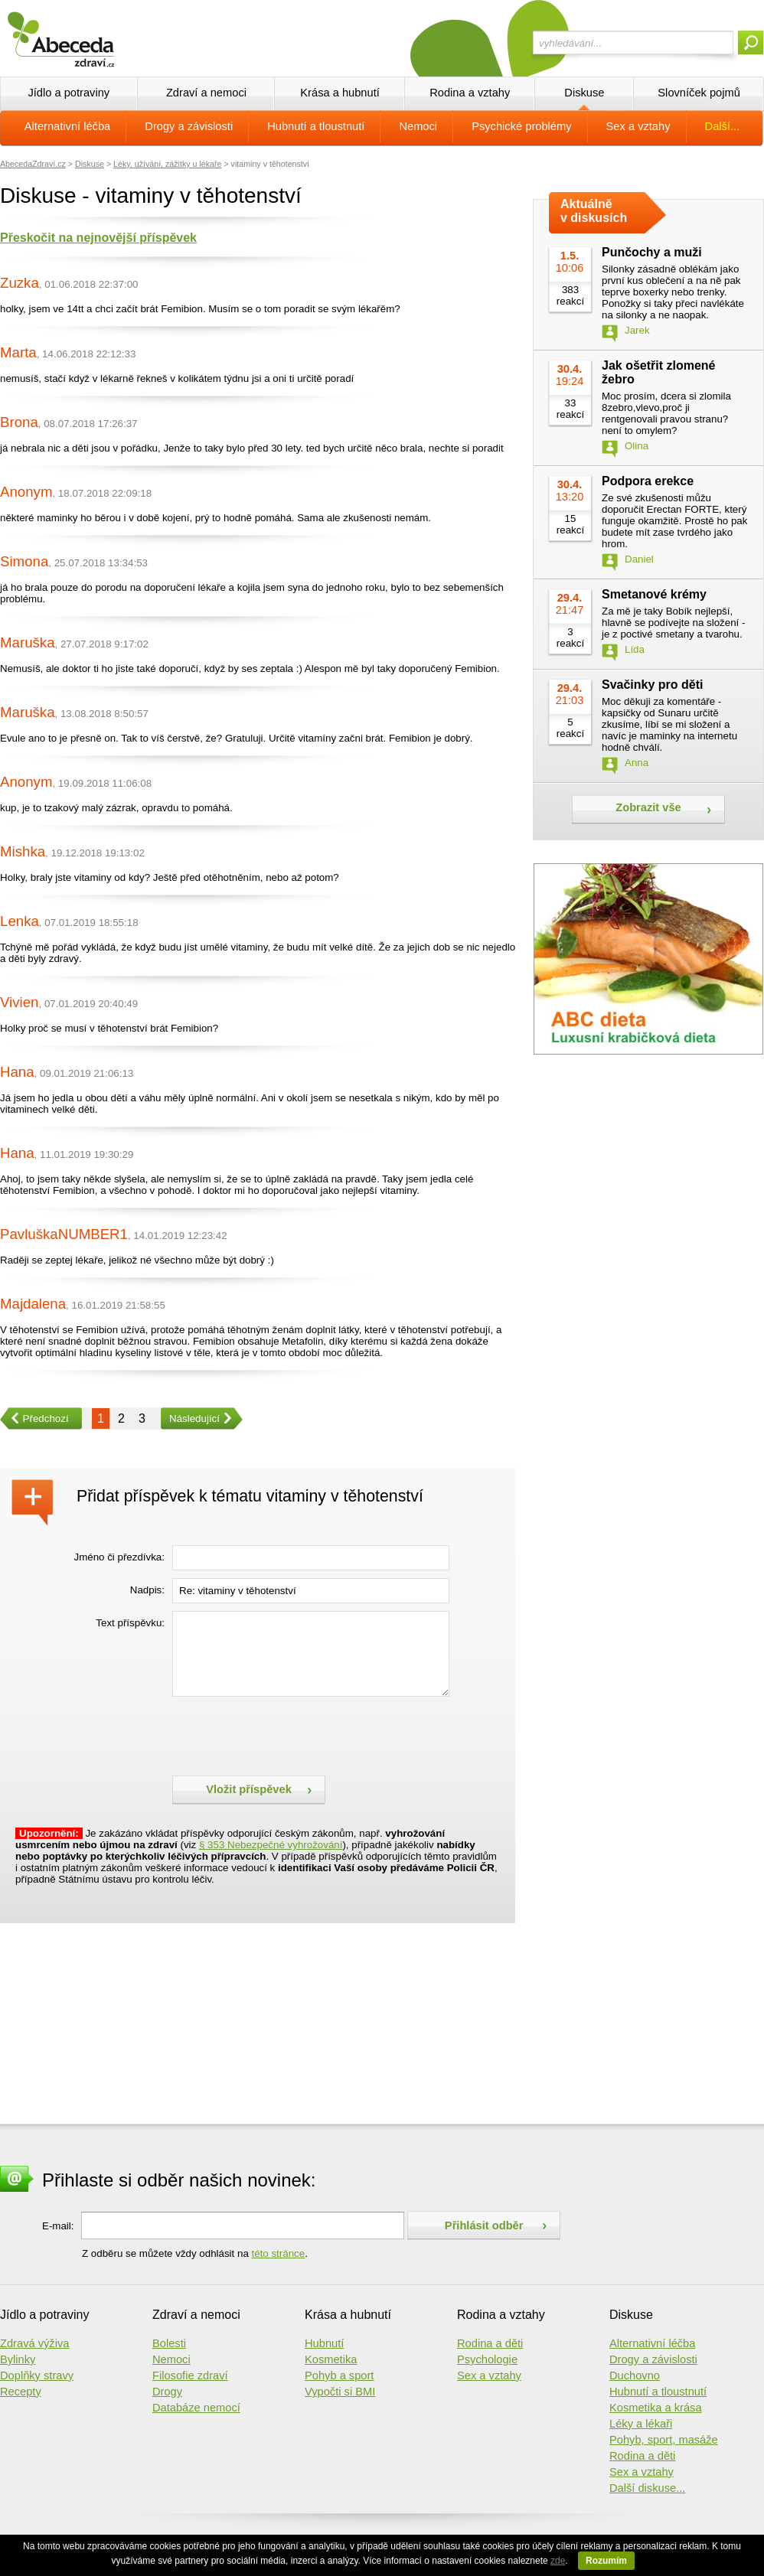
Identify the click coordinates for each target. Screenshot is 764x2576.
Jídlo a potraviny (68, 92)
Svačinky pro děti (653, 684)
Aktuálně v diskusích (593, 210)
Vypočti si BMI (340, 2391)
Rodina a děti (490, 2343)
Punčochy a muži (652, 252)
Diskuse (584, 92)
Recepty (20, 2391)
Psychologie (487, 2359)
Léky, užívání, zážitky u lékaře (167, 163)
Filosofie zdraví (190, 2375)
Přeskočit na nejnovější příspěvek (98, 237)
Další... (722, 126)
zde (557, 2560)
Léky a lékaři (640, 2424)
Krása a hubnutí (339, 92)
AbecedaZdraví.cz (33, 163)
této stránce (278, 2253)
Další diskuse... (647, 2488)
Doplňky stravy (36, 2375)
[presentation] (288, 1734)
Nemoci (418, 126)
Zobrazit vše (648, 807)
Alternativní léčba (67, 126)
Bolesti (169, 2343)
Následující (190, 1418)
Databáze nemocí (196, 2408)
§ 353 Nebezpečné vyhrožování (270, 1844)
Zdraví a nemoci (206, 92)
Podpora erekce (648, 480)
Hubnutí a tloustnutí (315, 126)
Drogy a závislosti (189, 126)
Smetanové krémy (654, 594)
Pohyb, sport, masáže (663, 2440)
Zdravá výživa (34, 2343)
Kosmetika (331, 2359)
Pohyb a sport (339, 2375)
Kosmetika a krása (655, 2408)
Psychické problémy (521, 126)
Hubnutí (324, 2343)
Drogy (167, 2391)
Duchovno (634, 2375)
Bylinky (17, 2359)
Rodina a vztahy (469, 92)
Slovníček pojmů (699, 92)
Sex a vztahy (638, 126)
